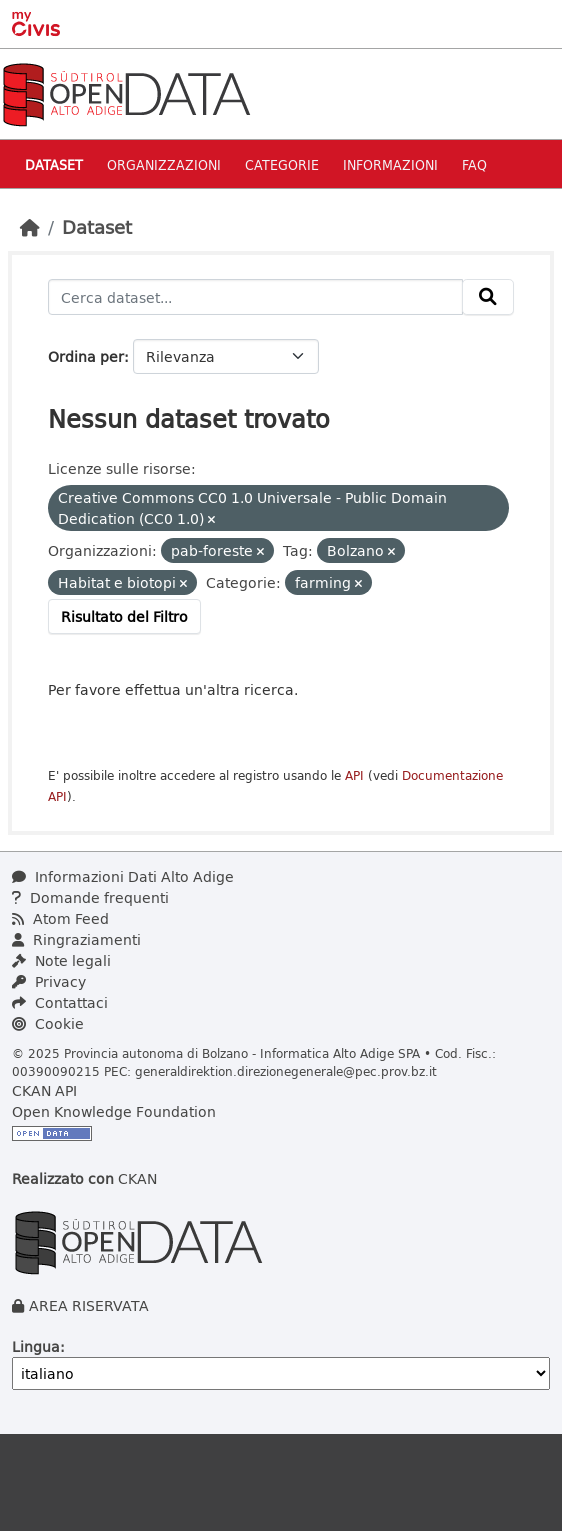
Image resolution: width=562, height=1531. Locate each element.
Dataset (54, 164)
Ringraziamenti (76, 939)
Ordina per (86, 356)
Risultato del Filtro (124, 616)
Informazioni (390, 164)
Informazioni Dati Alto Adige (123, 876)
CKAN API (44, 1090)
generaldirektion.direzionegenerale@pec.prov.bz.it (286, 1071)
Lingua (36, 1346)
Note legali (61, 960)
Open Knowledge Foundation (114, 1111)
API (354, 775)
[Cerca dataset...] (255, 297)
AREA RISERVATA (89, 1305)
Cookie (48, 1023)
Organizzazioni (164, 164)
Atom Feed (60, 918)
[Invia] (488, 297)
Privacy (49, 981)
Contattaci (60, 1002)
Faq (474, 164)
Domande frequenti (90, 897)
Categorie (282, 164)
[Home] (30, 227)
